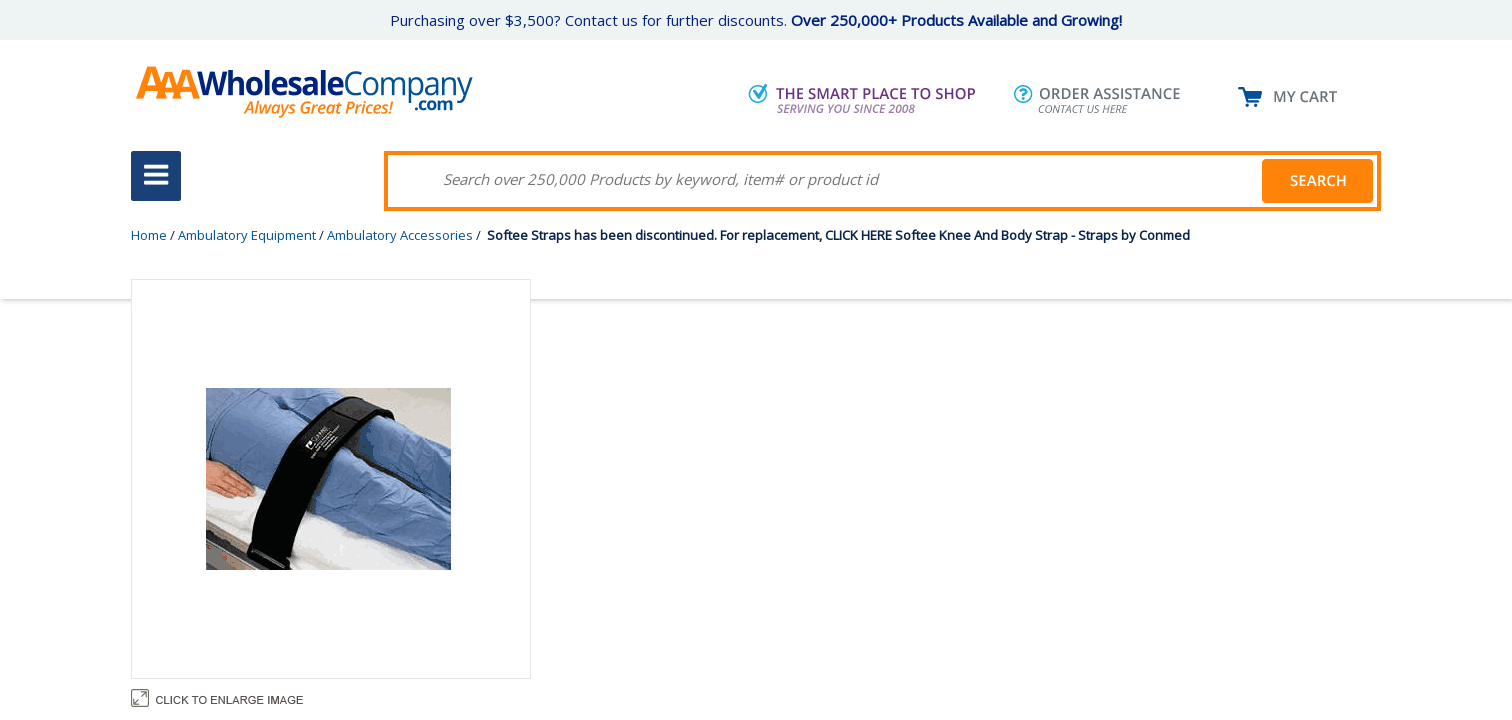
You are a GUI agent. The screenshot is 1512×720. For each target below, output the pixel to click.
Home (149, 235)
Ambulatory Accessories (400, 235)
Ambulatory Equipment (247, 235)
